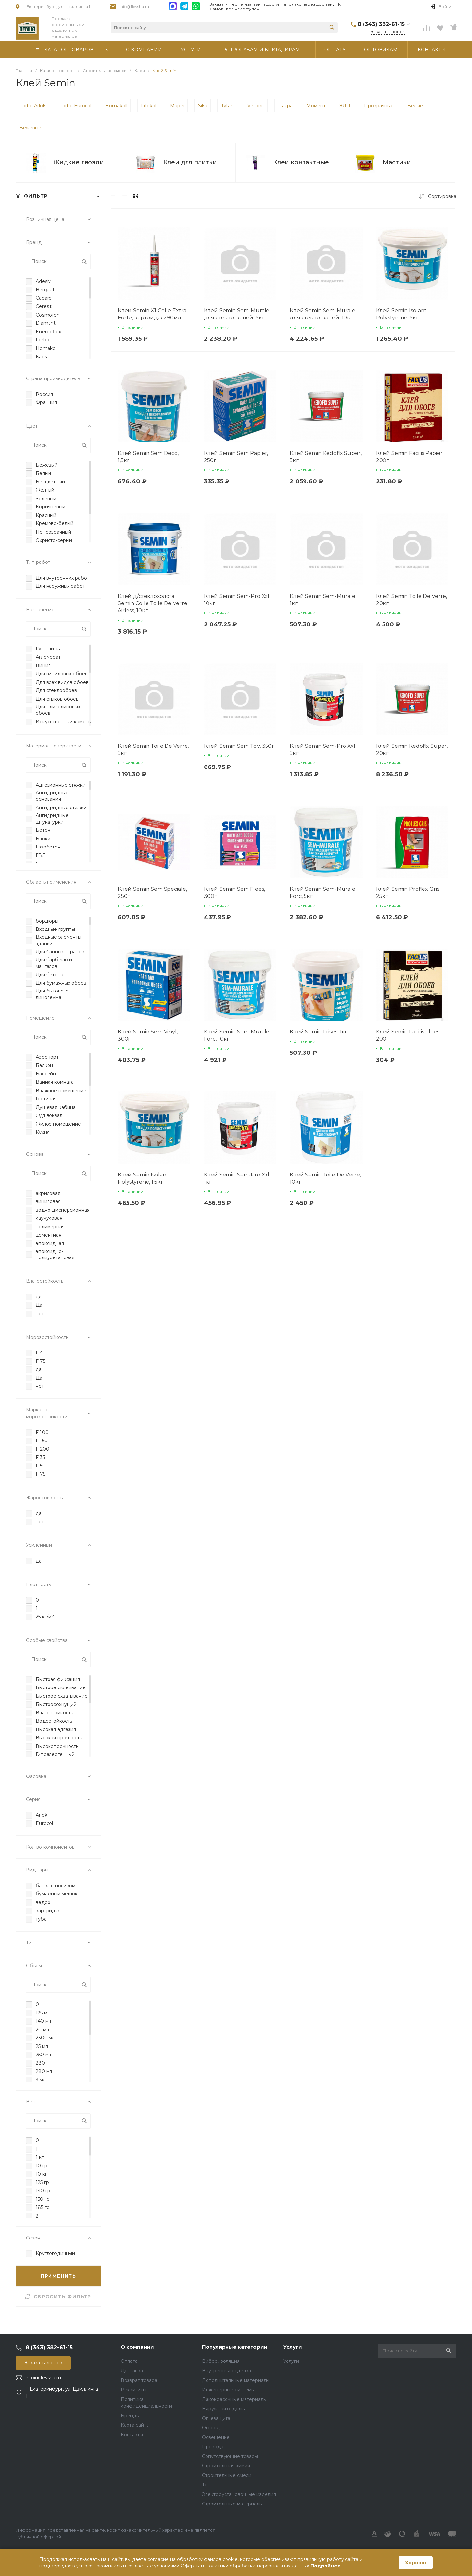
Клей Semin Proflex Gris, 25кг (408, 892)
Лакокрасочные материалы (234, 2399)
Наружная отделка (224, 2409)
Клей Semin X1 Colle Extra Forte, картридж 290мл (152, 314)
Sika (202, 106)
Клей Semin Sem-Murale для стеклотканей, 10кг (322, 314)
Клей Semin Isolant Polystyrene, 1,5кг (143, 1178)
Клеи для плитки (190, 162)
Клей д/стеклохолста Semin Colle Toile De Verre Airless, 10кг (152, 603)
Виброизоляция (221, 2361)
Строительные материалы (232, 2504)
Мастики (397, 162)
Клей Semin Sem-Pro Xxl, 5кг (323, 749)
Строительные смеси (226, 2475)
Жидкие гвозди (78, 162)
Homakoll (116, 106)
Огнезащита (216, 2418)
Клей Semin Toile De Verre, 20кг (411, 599)
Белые (415, 106)
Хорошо (415, 2563)
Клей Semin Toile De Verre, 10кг (325, 1178)
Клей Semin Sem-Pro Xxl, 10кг (237, 599)
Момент (315, 106)
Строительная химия (226, 2466)
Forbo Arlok (32, 106)
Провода (212, 2447)
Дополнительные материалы (235, 2380)
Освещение (216, 2437)
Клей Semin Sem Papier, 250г (236, 456)
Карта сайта (135, 2425)
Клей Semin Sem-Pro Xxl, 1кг (237, 1178)
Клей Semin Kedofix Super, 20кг (412, 749)
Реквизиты (133, 2390)
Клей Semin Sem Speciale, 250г (152, 892)
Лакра (285, 106)
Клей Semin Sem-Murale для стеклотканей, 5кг (236, 314)
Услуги (292, 2347)
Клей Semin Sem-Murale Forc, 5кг (322, 892)
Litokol (148, 106)
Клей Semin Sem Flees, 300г (234, 892)
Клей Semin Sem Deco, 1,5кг (148, 456)
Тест (207, 2485)
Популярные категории (234, 2347)
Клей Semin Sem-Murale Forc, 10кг (236, 1035)
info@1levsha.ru (134, 6)
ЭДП (344, 106)
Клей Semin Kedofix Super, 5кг (326, 456)
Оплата (129, 2361)
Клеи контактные (301, 162)
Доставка (132, 2371)
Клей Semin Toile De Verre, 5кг (153, 749)
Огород (211, 2428)
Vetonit (255, 106)
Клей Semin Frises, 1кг (318, 1032)
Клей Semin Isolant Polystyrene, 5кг (401, 314)
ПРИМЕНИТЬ (58, 2276)
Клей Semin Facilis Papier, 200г (409, 456)
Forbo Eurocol (75, 106)
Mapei (177, 106)
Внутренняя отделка (226, 2371)
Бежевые (30, 128)
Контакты (132, 2435)
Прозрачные (379, 106)
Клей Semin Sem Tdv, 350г (239, 746)
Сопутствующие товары (230, 2456)
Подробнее (325, 2566)
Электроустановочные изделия (239, 2494)
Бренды (130, 2416)
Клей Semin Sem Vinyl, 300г (148, 1035)
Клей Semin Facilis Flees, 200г (408, 1035)
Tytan (227, 106)
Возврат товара (139, 2380)
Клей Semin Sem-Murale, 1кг (323, 599)
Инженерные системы (228, 2390)
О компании (137, 2347)
